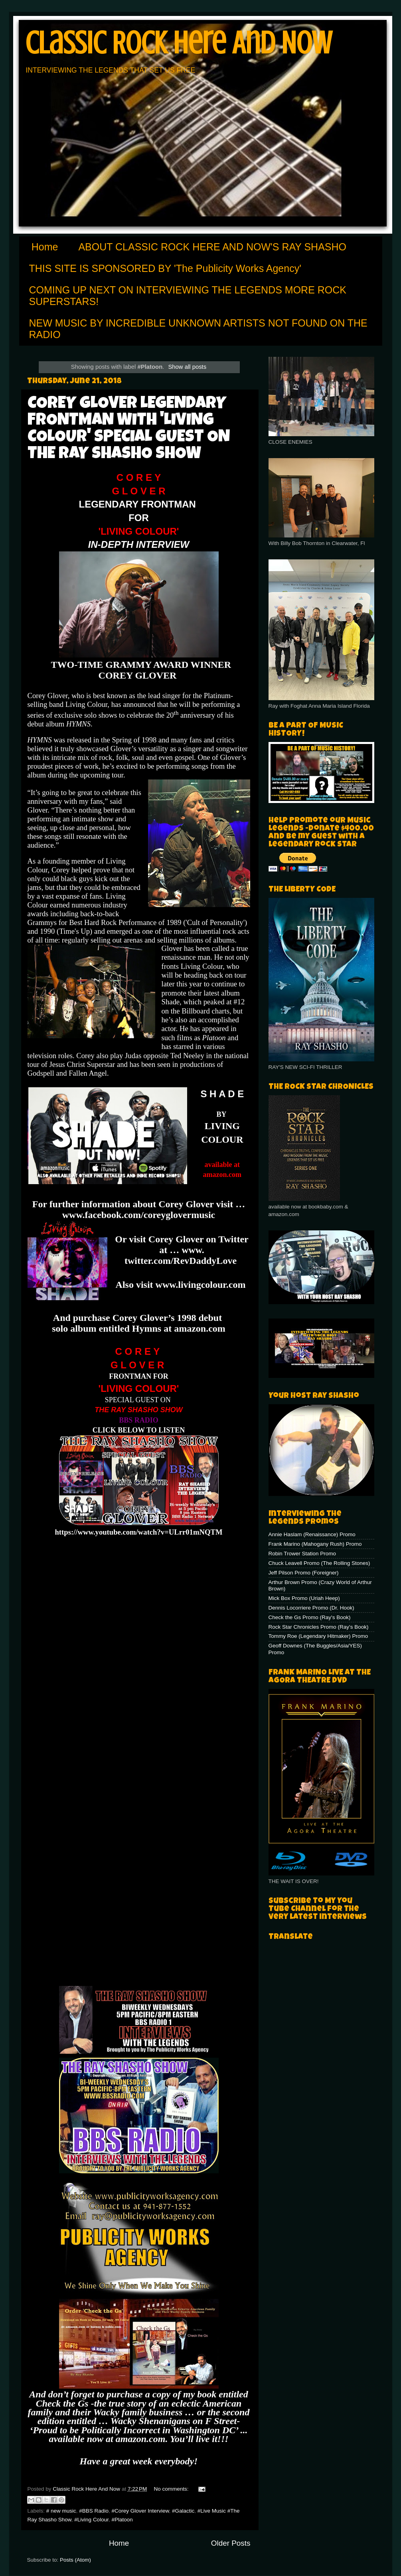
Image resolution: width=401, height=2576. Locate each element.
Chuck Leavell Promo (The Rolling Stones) (319, 1563)
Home (45, 246)
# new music (61, 2511)
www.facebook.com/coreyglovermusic (138, 1215)
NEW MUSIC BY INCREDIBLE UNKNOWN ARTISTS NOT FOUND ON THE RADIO (198, 328)
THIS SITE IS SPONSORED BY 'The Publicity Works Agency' (165, 268)
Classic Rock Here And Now (178, 43)
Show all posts (187, 367)
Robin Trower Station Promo (302, 1554)
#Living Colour (91, 2520)
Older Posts (231, 2543)
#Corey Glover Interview (140, 2511)
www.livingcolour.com (201, 1284)
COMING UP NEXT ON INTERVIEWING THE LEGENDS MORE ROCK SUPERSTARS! (187, 295)
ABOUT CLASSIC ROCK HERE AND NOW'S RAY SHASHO (212, 246)
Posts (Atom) (75, 2560)
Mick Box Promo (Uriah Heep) (304, 1598)
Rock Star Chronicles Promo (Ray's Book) (319, 1627)
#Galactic (183, 2511)
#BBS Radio (94, 2511)
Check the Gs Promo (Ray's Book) (310, 1617)
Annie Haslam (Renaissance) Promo (312, 1534)
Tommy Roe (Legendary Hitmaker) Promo (318, 1636)
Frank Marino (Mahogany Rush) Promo (315, 1544)
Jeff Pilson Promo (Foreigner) (304, 1573)
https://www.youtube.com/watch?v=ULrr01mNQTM (138, 1532)
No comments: (172, 2489)
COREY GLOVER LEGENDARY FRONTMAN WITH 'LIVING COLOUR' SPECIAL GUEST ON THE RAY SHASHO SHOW (129, 429)
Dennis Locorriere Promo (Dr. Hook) (311, 1608)
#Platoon (121, 2520)
